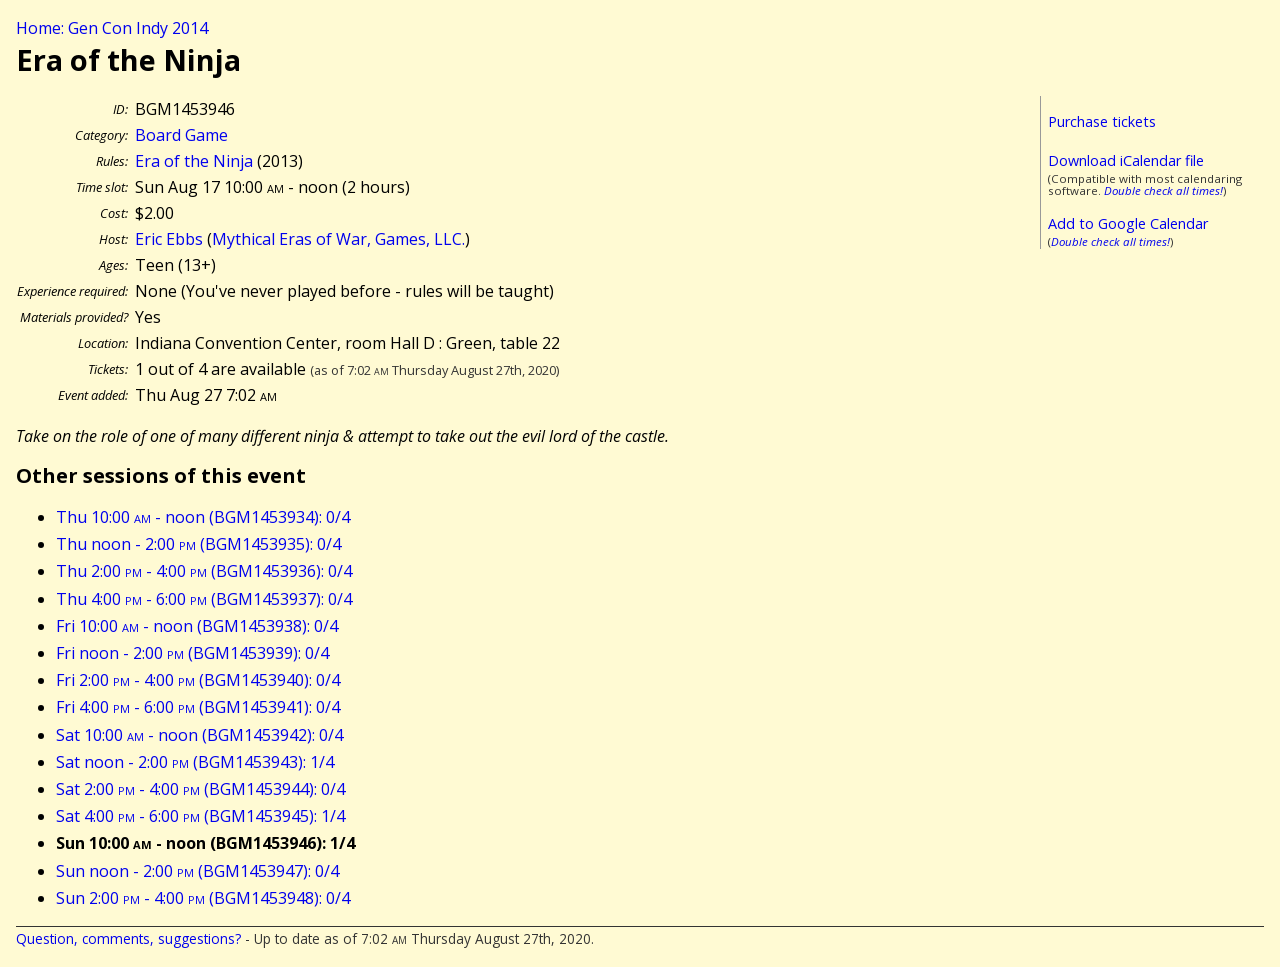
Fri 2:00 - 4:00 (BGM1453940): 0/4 (198, 680)
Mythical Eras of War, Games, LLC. (338, 239)
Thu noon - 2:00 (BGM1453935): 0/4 (198, 544)
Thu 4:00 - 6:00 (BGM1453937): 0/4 (204, 599)
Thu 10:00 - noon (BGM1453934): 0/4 (203, 517)
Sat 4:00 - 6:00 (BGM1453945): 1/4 (200, 816)
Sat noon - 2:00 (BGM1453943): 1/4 (195, 762)
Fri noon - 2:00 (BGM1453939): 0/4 (192, 653)
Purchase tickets (1102, 121)
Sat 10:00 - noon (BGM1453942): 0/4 (199, 735)
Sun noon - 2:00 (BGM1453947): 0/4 (197, 871)
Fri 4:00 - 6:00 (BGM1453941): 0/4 (198, 707)
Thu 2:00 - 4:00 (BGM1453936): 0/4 (204, 571)
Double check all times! (1163, 190)
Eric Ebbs (169, 239)
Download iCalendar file (1126, 160)
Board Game (181, 135)
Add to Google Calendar (1128, 223)
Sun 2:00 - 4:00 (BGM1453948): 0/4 (203, 898)
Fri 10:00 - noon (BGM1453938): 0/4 (197, 626)
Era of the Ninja (194, 161)
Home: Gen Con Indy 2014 (112, 28)
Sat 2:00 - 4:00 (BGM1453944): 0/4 (200, 789)
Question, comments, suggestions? (128, 938)
